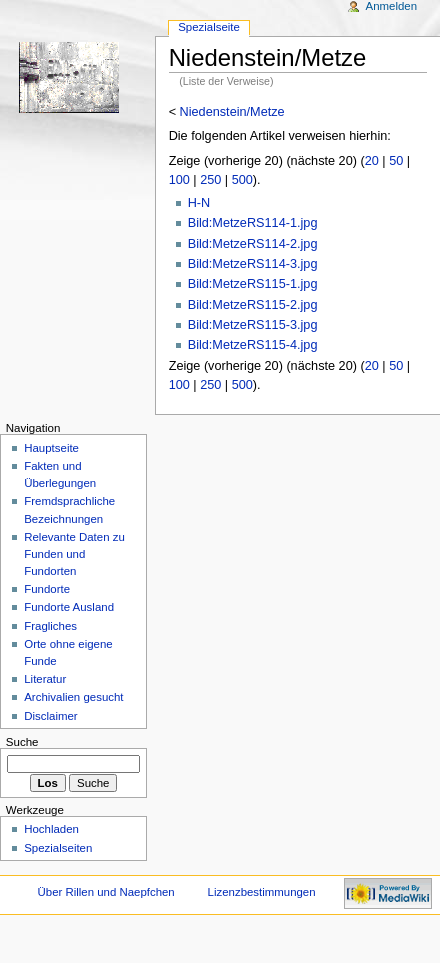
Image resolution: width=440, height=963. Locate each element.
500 (242, 180)
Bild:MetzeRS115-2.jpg (253, 305)
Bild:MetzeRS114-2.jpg (253, 244)
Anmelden (392, 6)
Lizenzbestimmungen (262, 892)
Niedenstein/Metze (232, 112)
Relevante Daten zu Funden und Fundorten (74, 554)
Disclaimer (50, 716)
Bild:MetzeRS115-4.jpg (253, 345)
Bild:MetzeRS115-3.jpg (253, 325)
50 (396, 161)
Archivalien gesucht (73, 697)
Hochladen (51, 829)
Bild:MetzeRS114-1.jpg (253, 223)
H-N (199, 203)
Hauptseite (51, 448)
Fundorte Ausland (69, 607)
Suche (22, 742)
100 (179, 180)
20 (372, 161)
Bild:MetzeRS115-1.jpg (253, 284)
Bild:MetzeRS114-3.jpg (253, 264)
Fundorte (47, 589)
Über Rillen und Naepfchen (106, 892)
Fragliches (50, 626)
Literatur (45, 679)
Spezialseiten (58, 848)
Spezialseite (209, 27)
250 (210, 180)
